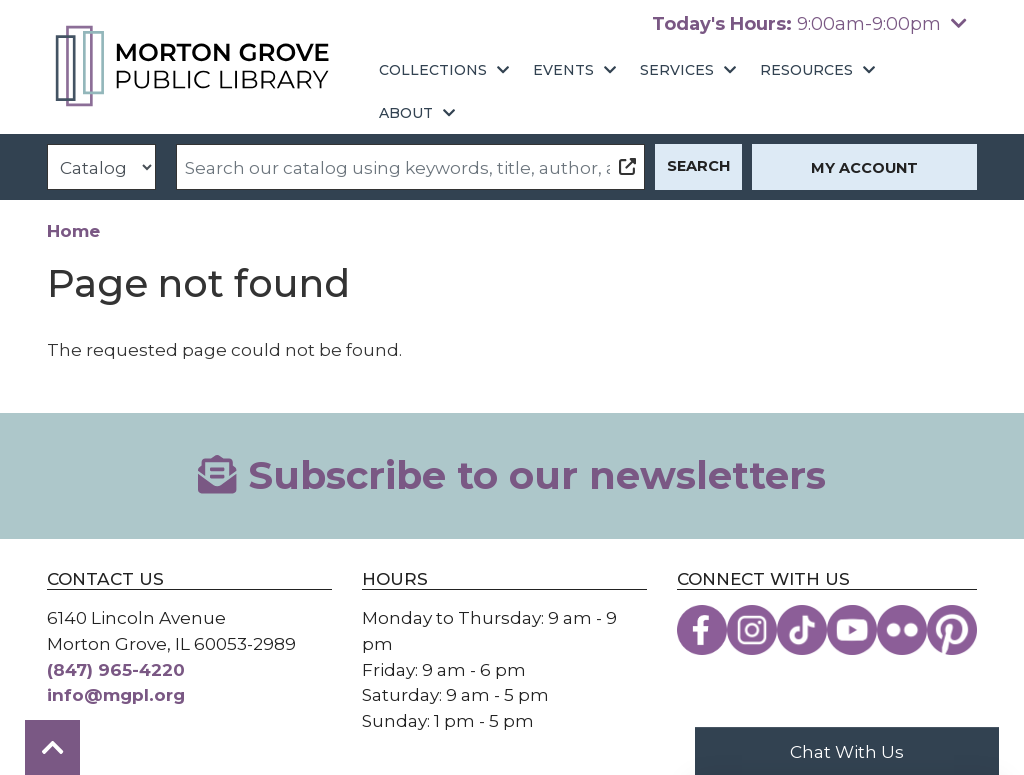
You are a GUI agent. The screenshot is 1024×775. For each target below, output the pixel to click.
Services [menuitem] (677, 70)
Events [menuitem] (563, 70)
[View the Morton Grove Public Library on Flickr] (902, 630)
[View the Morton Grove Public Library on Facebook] (702, 630)
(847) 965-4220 (116, 669)
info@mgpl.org (116, 694)
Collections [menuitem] (433, 70)
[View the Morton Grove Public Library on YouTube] (852, 630)
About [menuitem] (406, 113)
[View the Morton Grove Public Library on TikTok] (802, 630)
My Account (864, 168)
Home (73, 230)
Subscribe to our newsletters (511, 475)
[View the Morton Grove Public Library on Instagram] (752, 630)
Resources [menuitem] (806, 70)
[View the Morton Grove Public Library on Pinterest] (952, 630)
